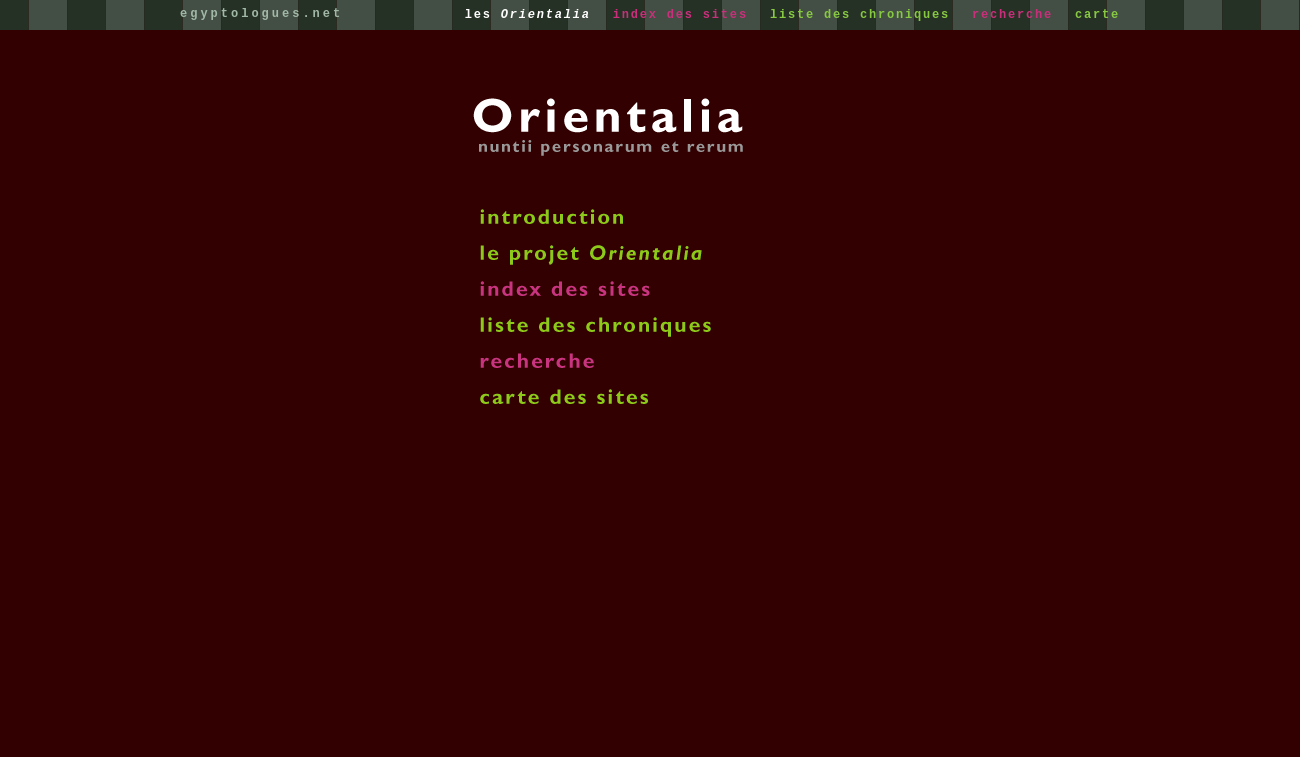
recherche (1017, 15)
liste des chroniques (864, 15)
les (532, 15)
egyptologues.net (261, 14)
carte (1097, 15)
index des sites (685, 15)
